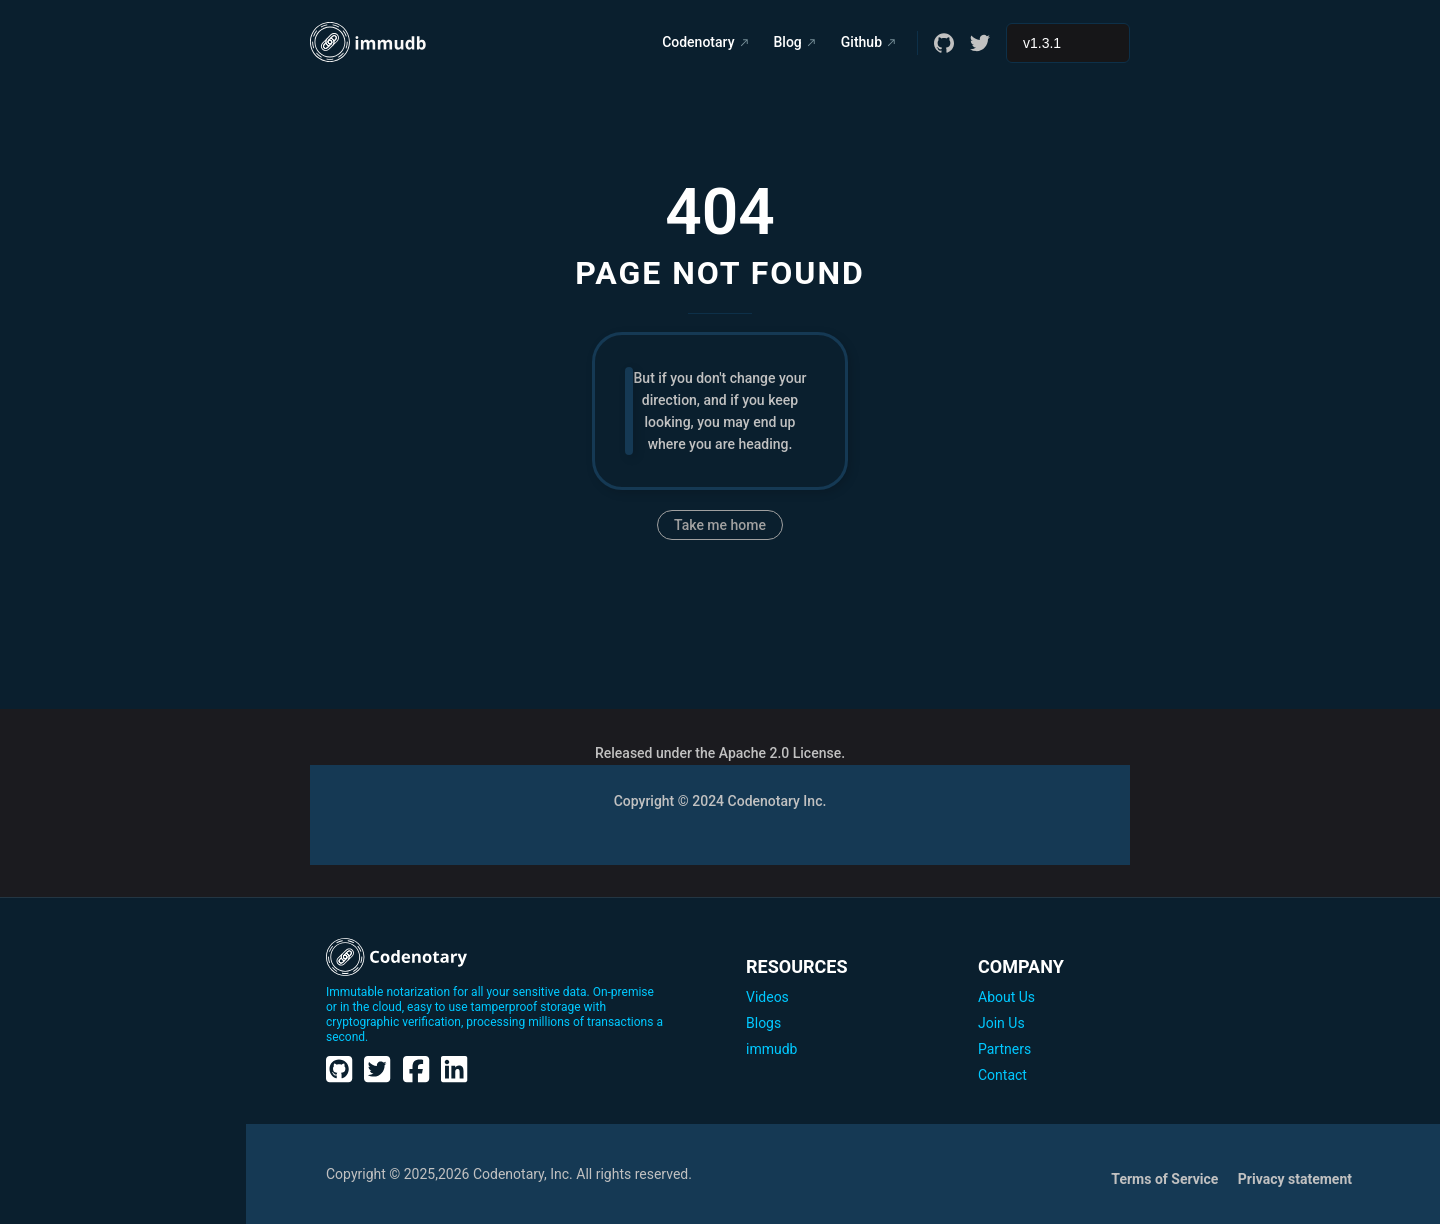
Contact (1002, 1075)
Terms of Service (1166, 1179)
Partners (1004, 1049)
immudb (771, 1049)
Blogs (763, 1023)
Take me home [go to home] (720, 525)
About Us (1006, 997)
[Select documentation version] (1068, 43)
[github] (944, 43)
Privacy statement (1295, 1179)
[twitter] (980, 43)
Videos (767, 997)
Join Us (1001, 1023)
